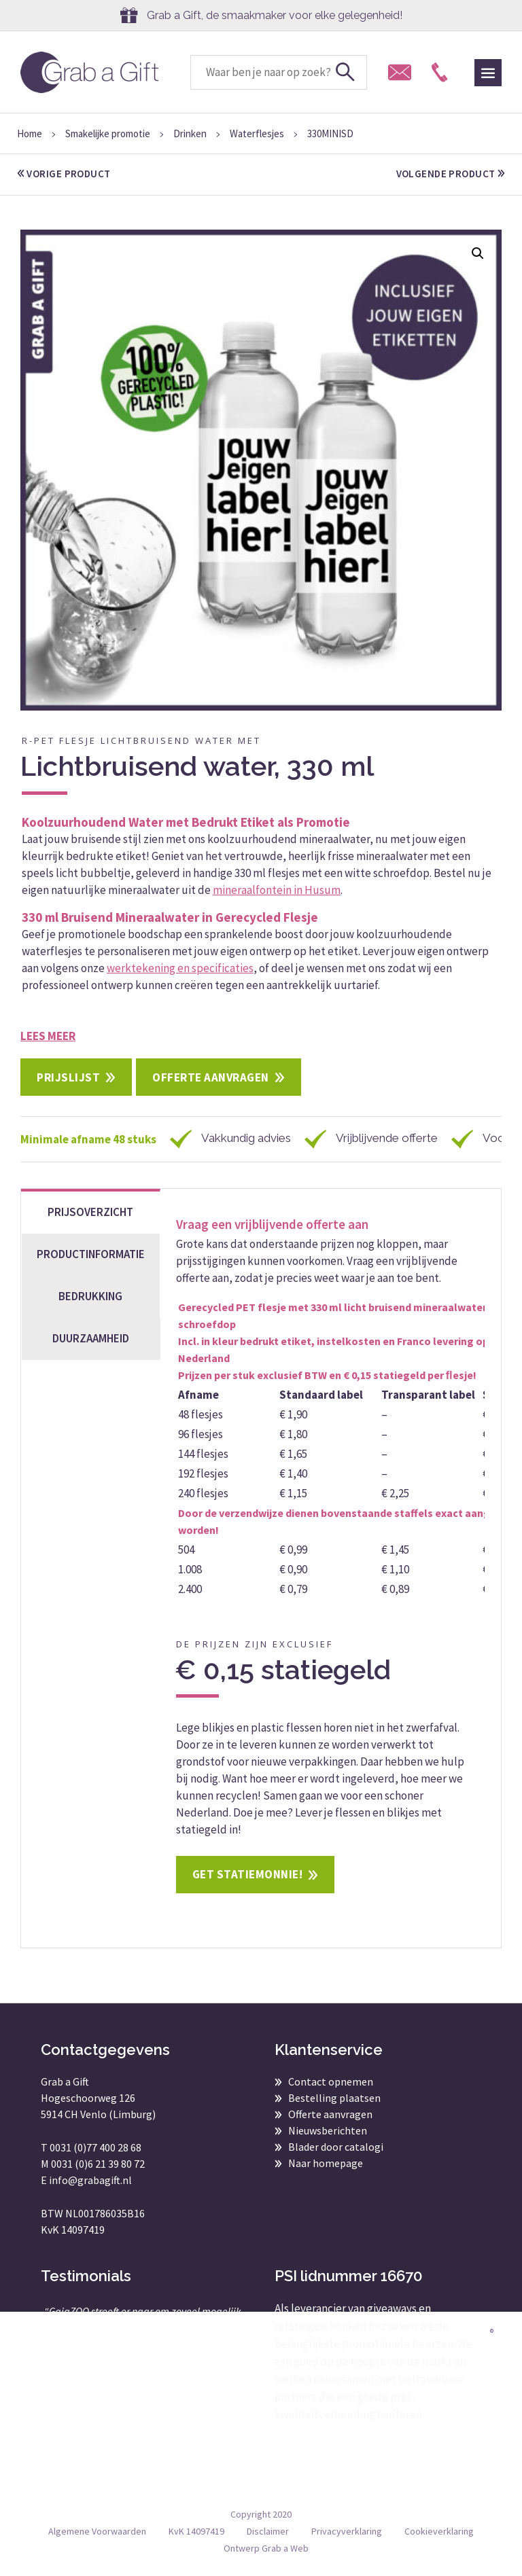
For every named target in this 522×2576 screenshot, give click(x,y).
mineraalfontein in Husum (277, 889)
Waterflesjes (257, 133)
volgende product (450, 173)
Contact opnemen (330, 2081)
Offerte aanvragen (210, 1077)
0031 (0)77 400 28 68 (95, 2147)
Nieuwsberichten (327, 2130)
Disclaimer (268, 2531)
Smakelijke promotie (107, 133)
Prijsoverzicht (90, 1211)
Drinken (190, 133)
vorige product (64, 173)
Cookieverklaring (439, 2531)
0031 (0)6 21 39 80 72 (98, 2163)
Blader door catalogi (335, 2146)
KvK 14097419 (196, 2531)
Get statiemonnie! (247, 1874)
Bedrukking (90, 1296)
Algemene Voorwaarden (97, 2531)
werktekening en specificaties (180, 968)
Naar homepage (325, 2163)
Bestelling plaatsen (334, 2098)
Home (29, 133)
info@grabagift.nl (90, 2180)
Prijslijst (68, 1077)
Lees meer (47, 1035)
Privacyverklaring (346, 2531)
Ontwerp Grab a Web (266, 2548)
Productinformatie (91, 1254)
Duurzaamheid (90, 1338)
